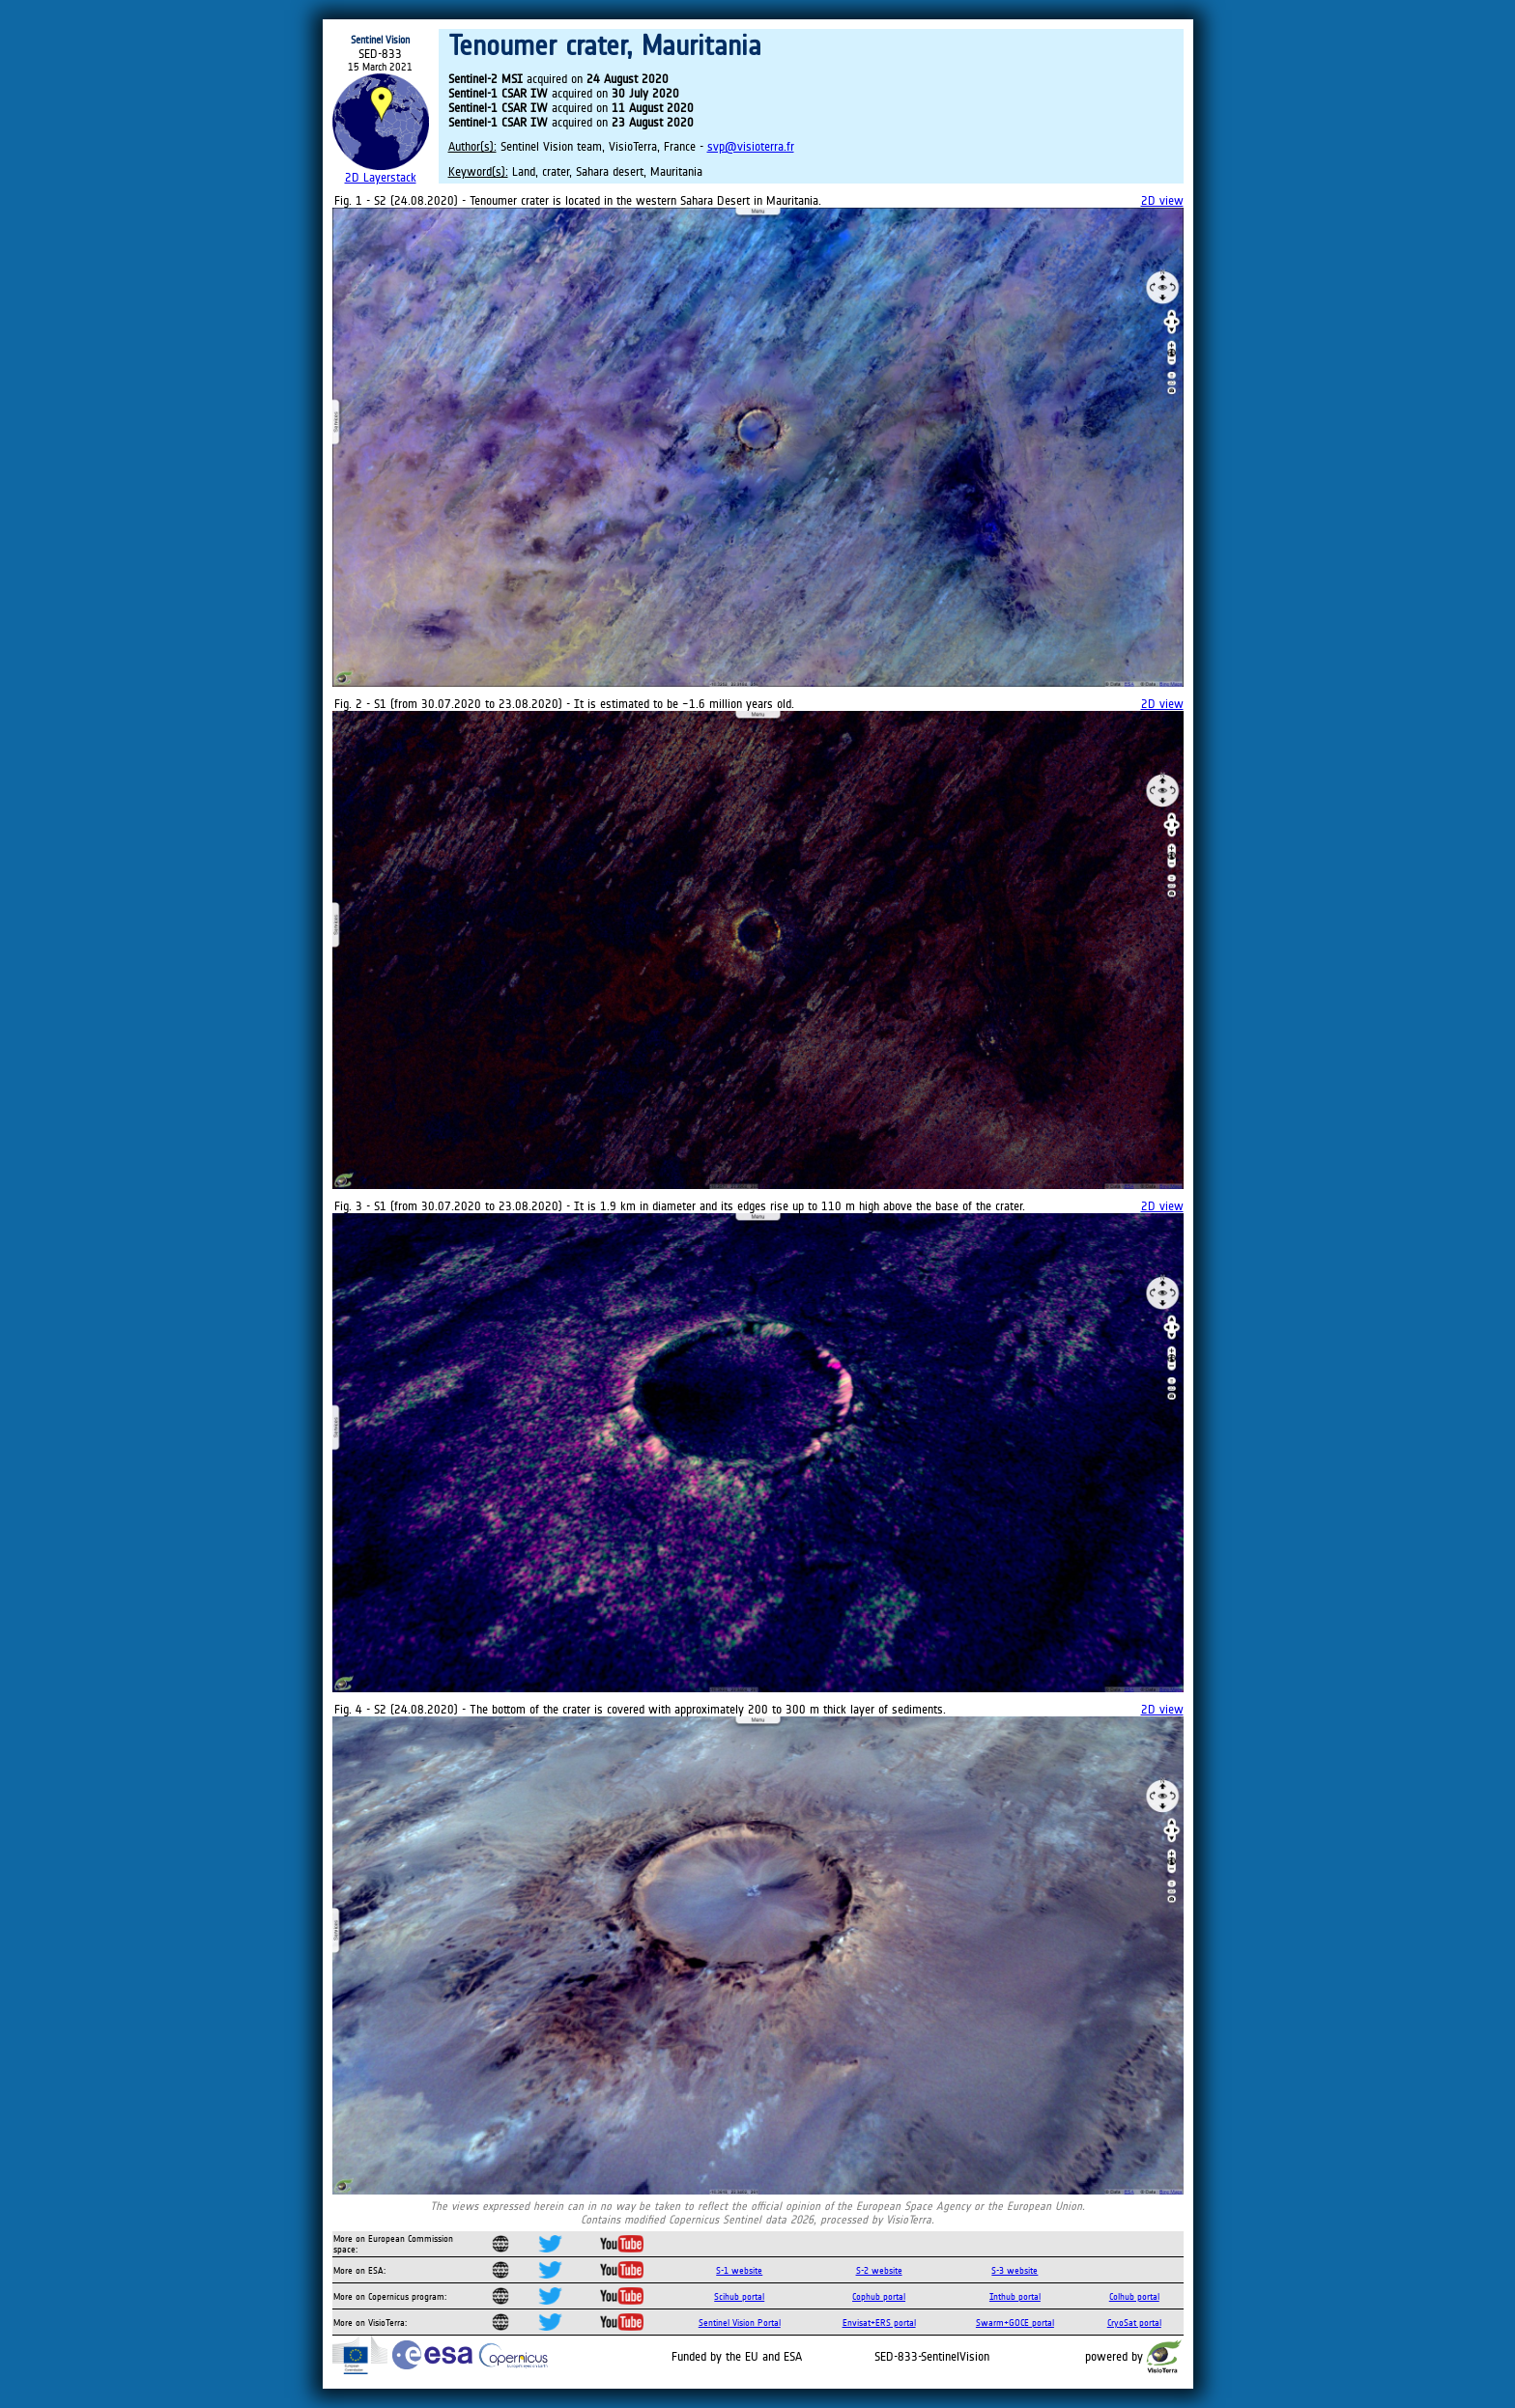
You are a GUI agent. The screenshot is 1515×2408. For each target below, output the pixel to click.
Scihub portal (739, 2296)
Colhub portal (1134, 2296)
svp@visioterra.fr (750, 146)
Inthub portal (1015, 2296)
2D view (1162, 200)
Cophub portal (878, 2296)
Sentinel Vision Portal (740, 2322)
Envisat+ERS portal (879, 2322)
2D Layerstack (380, 177)
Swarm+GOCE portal (1015, 2322)
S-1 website (739, 2270)
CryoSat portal (1134, 2322)
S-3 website (1014, 2270)
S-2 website (879, 2270)
